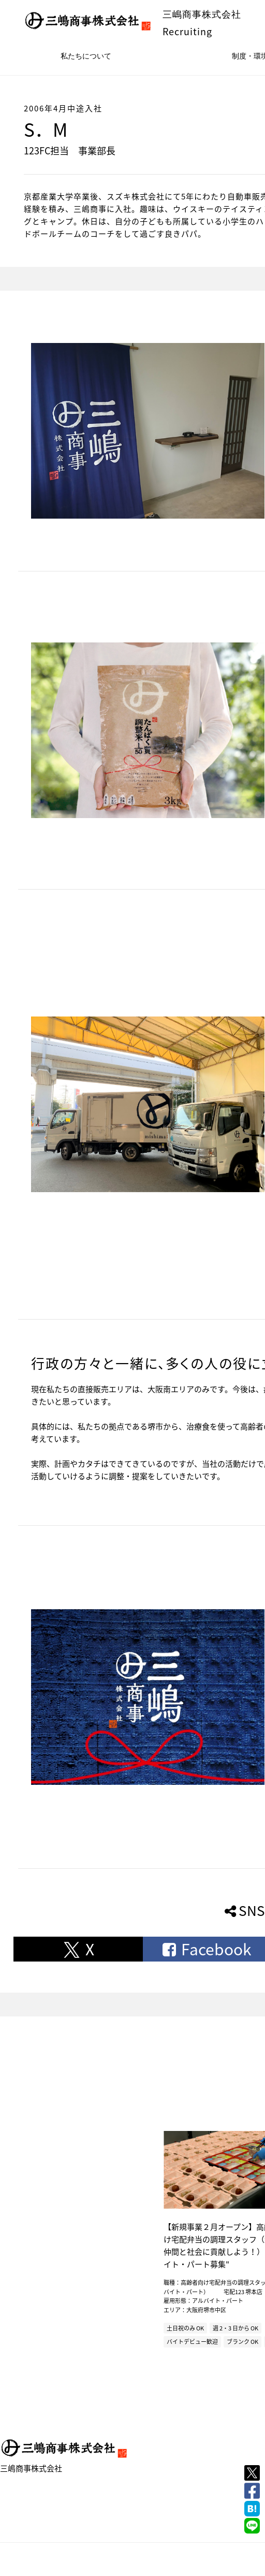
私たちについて (86, 56)
